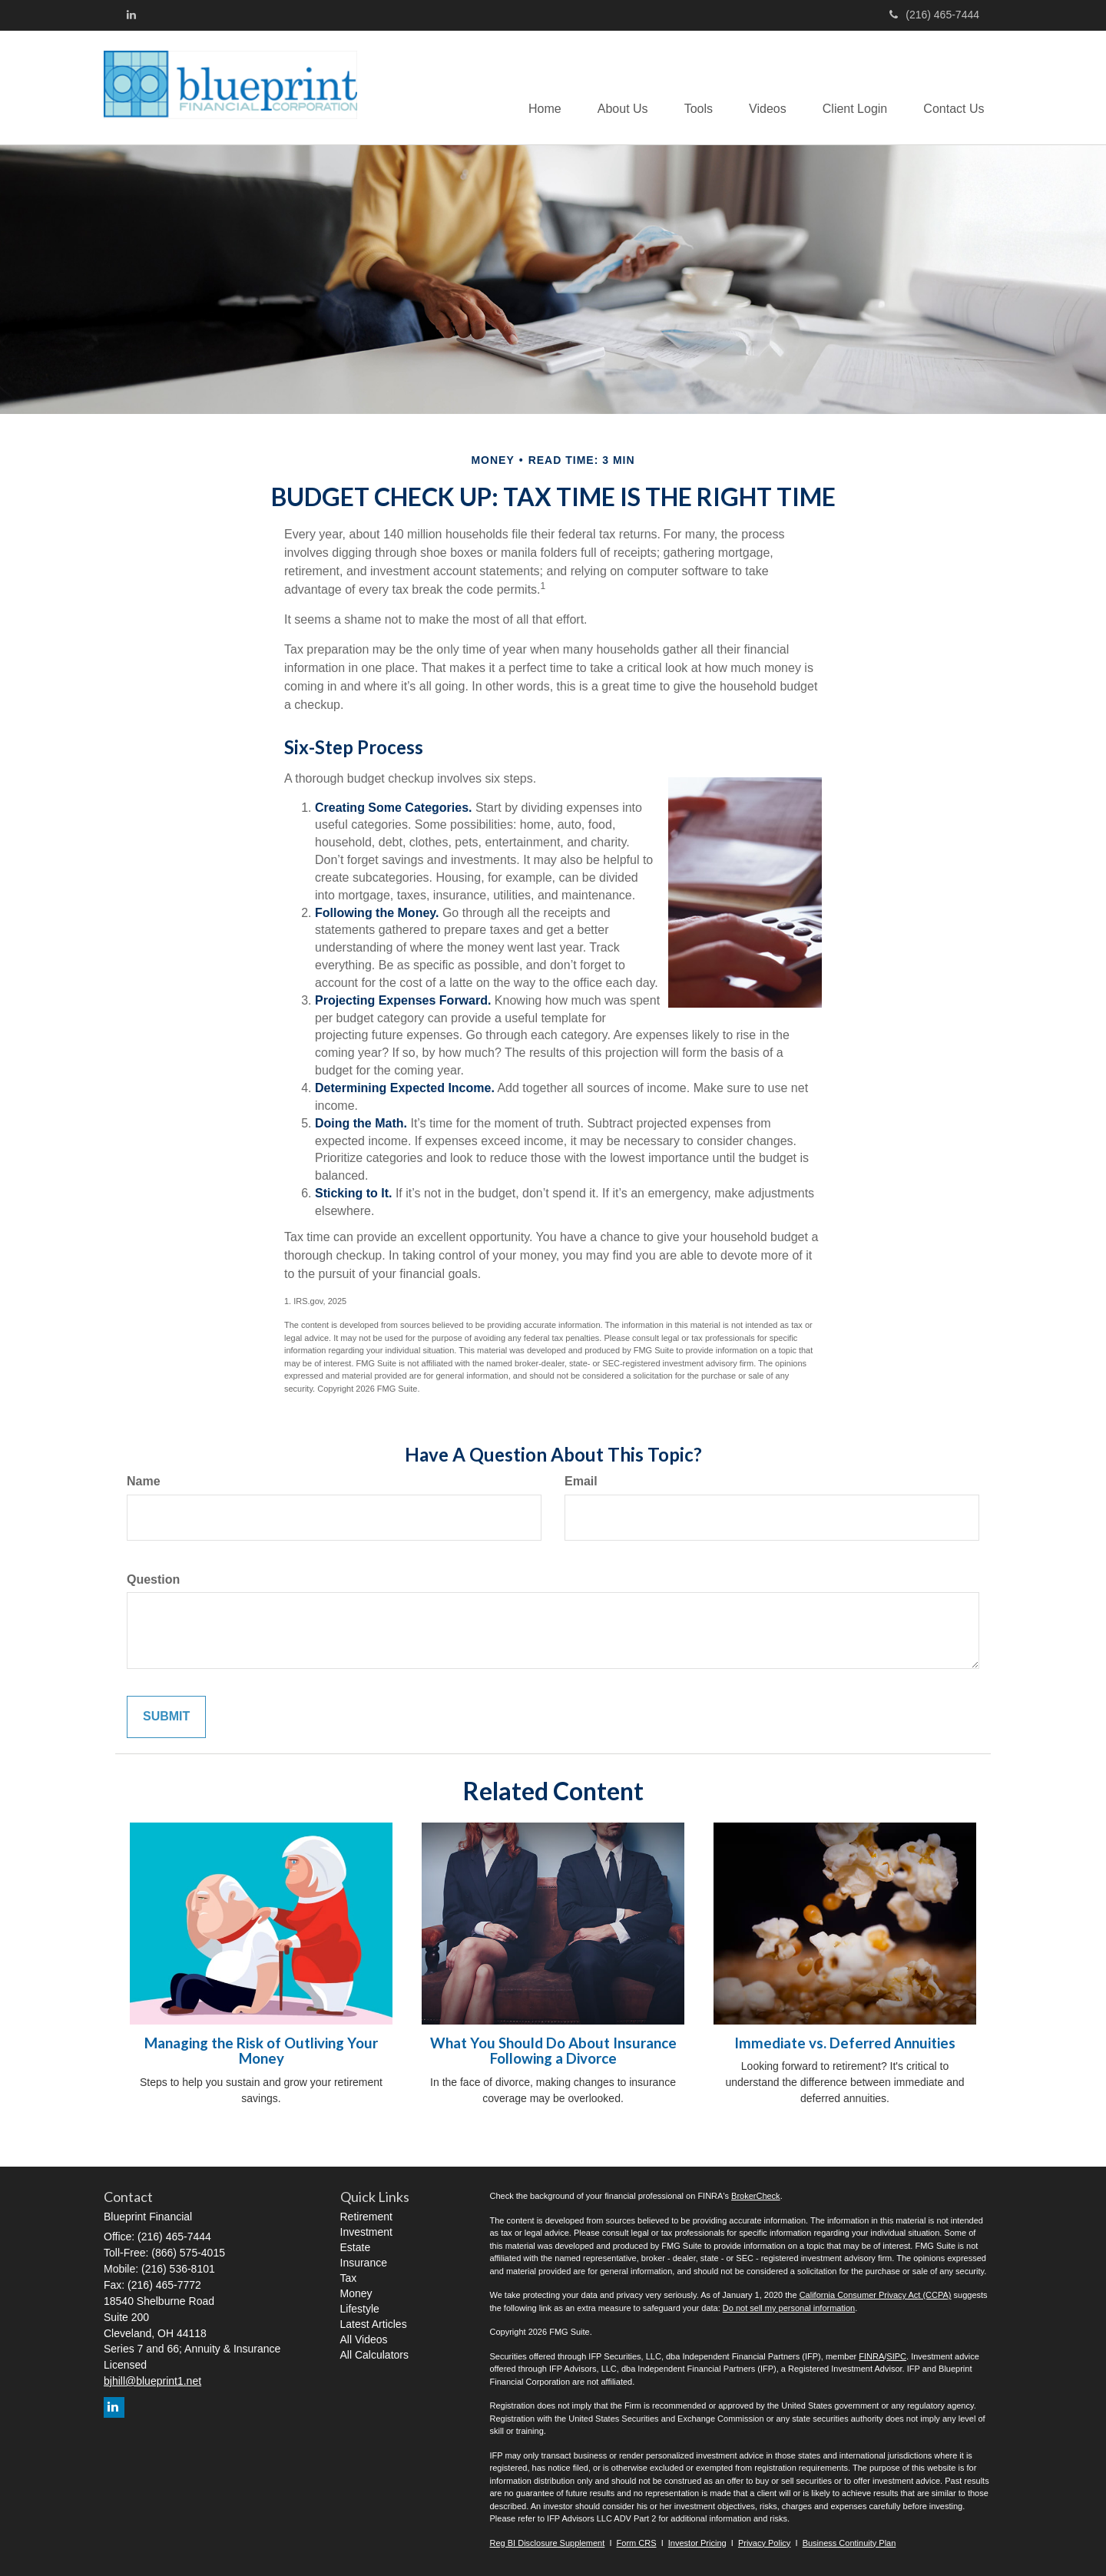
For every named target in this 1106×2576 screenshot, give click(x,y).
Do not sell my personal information (789, 2308)
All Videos (364, 2339)
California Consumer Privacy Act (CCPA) (876, 2295)
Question (153, 1579)
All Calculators (374, 2355)
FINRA (871, 2356)
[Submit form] (166, 1717)
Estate (355, 2247)
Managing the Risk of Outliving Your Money (261, 2051)
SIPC (896, 2356)
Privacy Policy (764, 2543)
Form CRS (637, 2543)
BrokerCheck (755, 2195)
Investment (366, 2232)
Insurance (363, 2262)
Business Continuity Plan (849, 2543)
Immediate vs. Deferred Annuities (844, 2043)
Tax (348, 2278)
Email (581, 1481)
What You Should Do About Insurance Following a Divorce (553, 2051)
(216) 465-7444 (934, 14)
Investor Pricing (697, 2543)
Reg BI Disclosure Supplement (547, 2543)
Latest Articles (373, 2324)
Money (356, 2293)
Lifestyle (359, 2309)
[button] (612, 87)
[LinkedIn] (131, 14)
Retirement (366, 2216)
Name (144, 1481)
